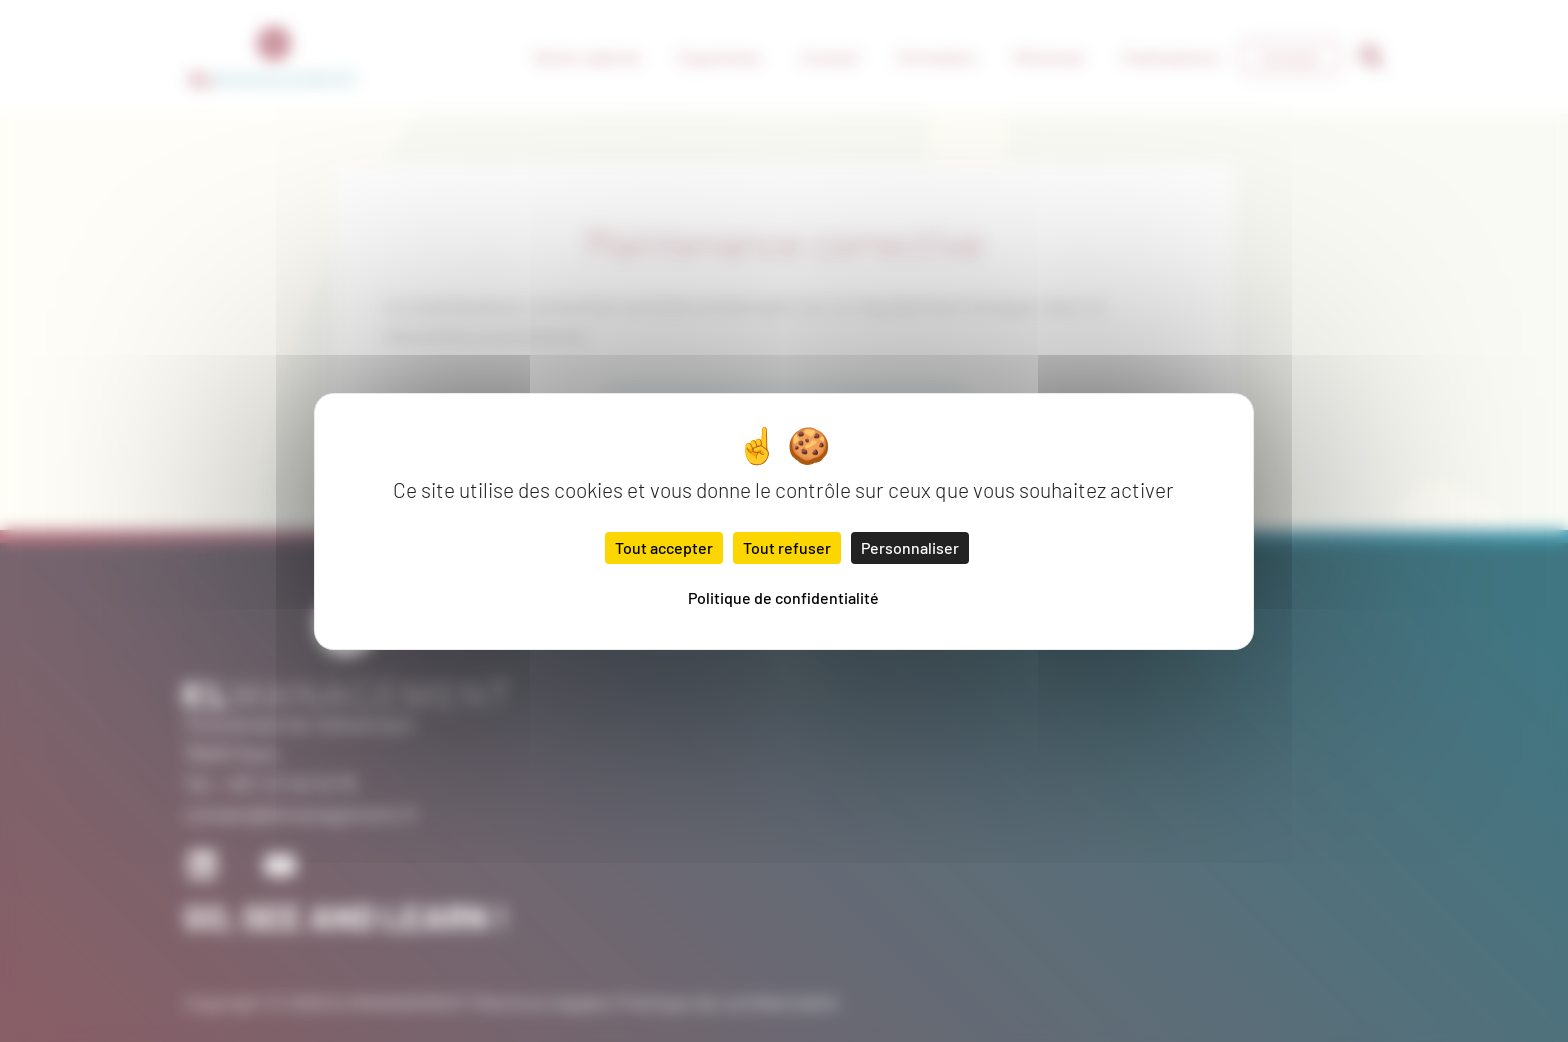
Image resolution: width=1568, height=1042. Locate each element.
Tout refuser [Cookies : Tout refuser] (787, 547)
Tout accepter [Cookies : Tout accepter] (664, 547)
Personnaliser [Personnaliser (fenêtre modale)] (910, 547)
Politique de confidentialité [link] (783, 597)
